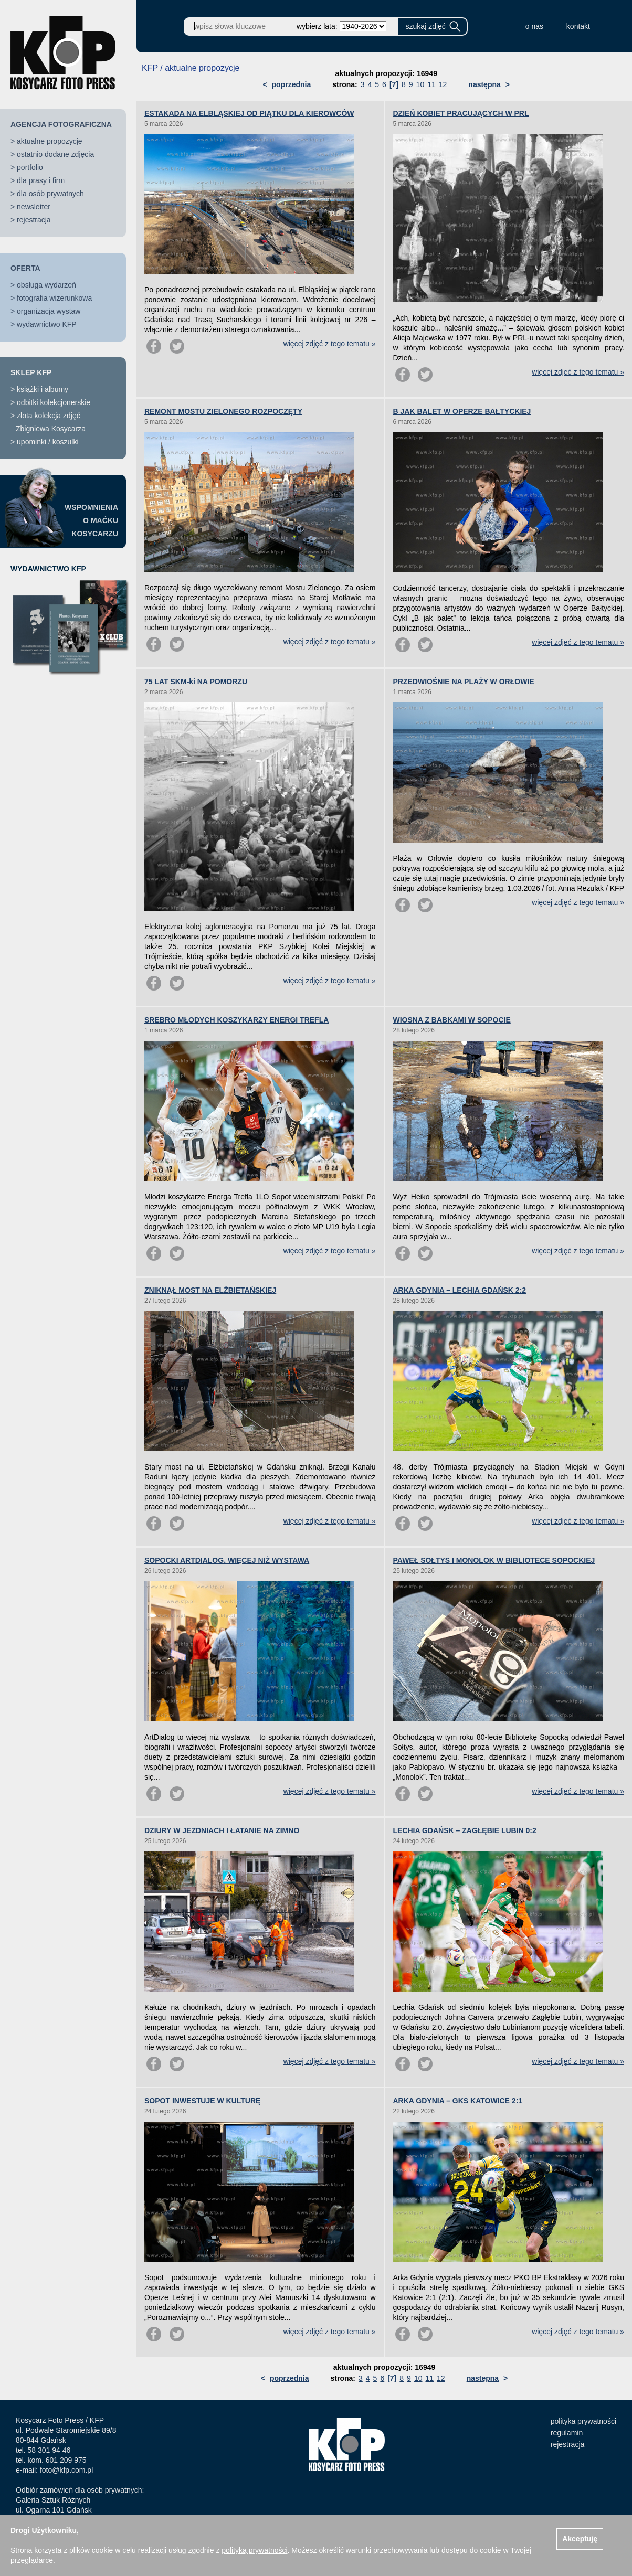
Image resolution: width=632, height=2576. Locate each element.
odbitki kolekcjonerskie (53, 402)
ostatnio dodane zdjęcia (55, 154)
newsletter (33, 207)
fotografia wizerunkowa (54, 298)
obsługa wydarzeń (46, 285)
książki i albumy (42, 389)
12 (443, 84)
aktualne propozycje (49, 141)
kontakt (578, 26)
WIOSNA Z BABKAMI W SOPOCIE (452, 1020)
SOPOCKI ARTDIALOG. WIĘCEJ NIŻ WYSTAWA (226, 1560)
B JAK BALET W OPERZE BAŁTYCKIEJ (462, 411)
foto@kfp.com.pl (66, 2470)
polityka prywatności (583, 2421)
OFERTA (25, 268)
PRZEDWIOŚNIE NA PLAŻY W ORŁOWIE (463, 681)
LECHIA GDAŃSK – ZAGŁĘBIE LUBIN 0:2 (464, 1830)
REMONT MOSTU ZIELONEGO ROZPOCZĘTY (223, 411)
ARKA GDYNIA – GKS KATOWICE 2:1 (458, 2100)
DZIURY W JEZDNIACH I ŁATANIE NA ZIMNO (221, 1830)
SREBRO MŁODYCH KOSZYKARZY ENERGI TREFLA (236, 1020)
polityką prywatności (254, 2550)
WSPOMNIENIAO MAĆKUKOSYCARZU (91, 520)
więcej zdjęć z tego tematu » (329, 343)
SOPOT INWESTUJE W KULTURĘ (202, 2100)
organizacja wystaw (48, 311)
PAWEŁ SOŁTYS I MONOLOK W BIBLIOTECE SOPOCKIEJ (494, 1560)
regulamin (567, 2433)
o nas (534, 26)
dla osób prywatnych (50, 193)
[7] (393, 84)
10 (420, 84)
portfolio (30, 167)
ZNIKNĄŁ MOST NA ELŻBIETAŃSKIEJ (210, 1290)
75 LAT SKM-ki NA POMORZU (195, 681)
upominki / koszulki (48, 442)
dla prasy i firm (41, 180)
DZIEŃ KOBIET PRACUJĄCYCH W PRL (461, 113)
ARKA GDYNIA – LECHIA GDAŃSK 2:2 (459, 1290)
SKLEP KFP (30, 372)
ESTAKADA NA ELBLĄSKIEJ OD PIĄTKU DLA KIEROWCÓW (249, 113)
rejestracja (34, 220)
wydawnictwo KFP (47, 324)
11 (431, 84)
